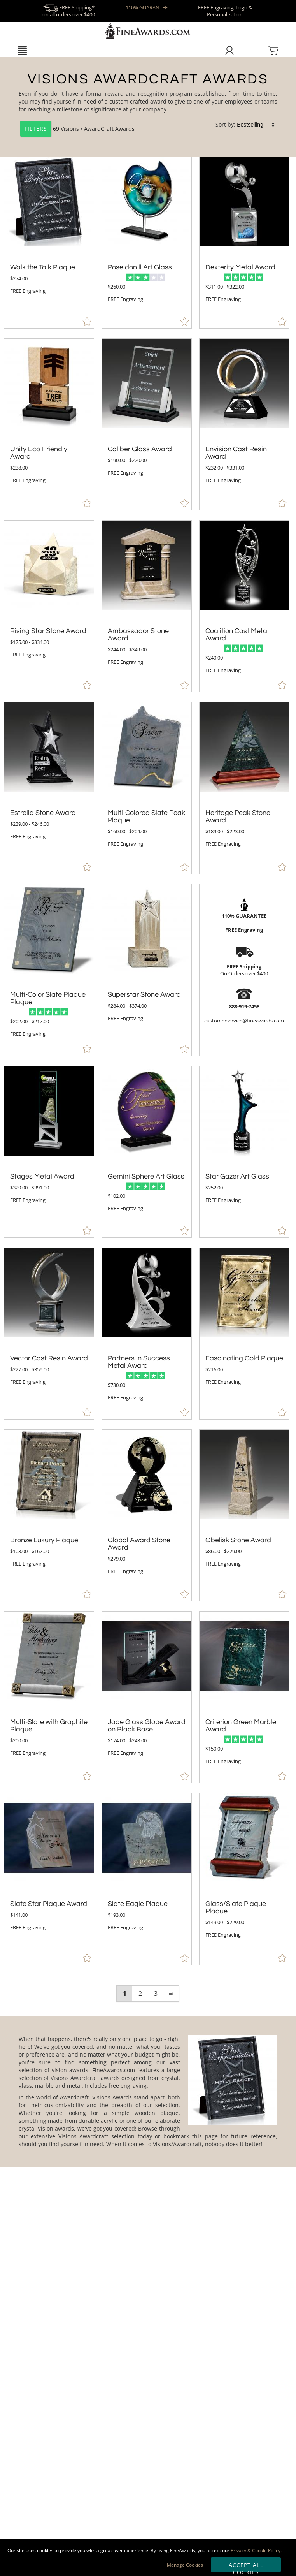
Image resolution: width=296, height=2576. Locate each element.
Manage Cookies (185, 2565)
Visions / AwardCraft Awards (98, 128)
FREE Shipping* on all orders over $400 (68, 11)
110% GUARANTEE (147, 7)
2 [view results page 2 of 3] (140, 1993)
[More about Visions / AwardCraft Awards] (148, 2091)
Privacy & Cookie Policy (255, 2550)
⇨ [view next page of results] (171, 1993)
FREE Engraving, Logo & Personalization (225, 11)
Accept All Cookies (246, 2566)
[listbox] (256, 124)
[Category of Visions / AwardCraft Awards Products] (148, 107)
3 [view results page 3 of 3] (156, 1993)
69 (40, 128)
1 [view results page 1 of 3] (124, 1993)
